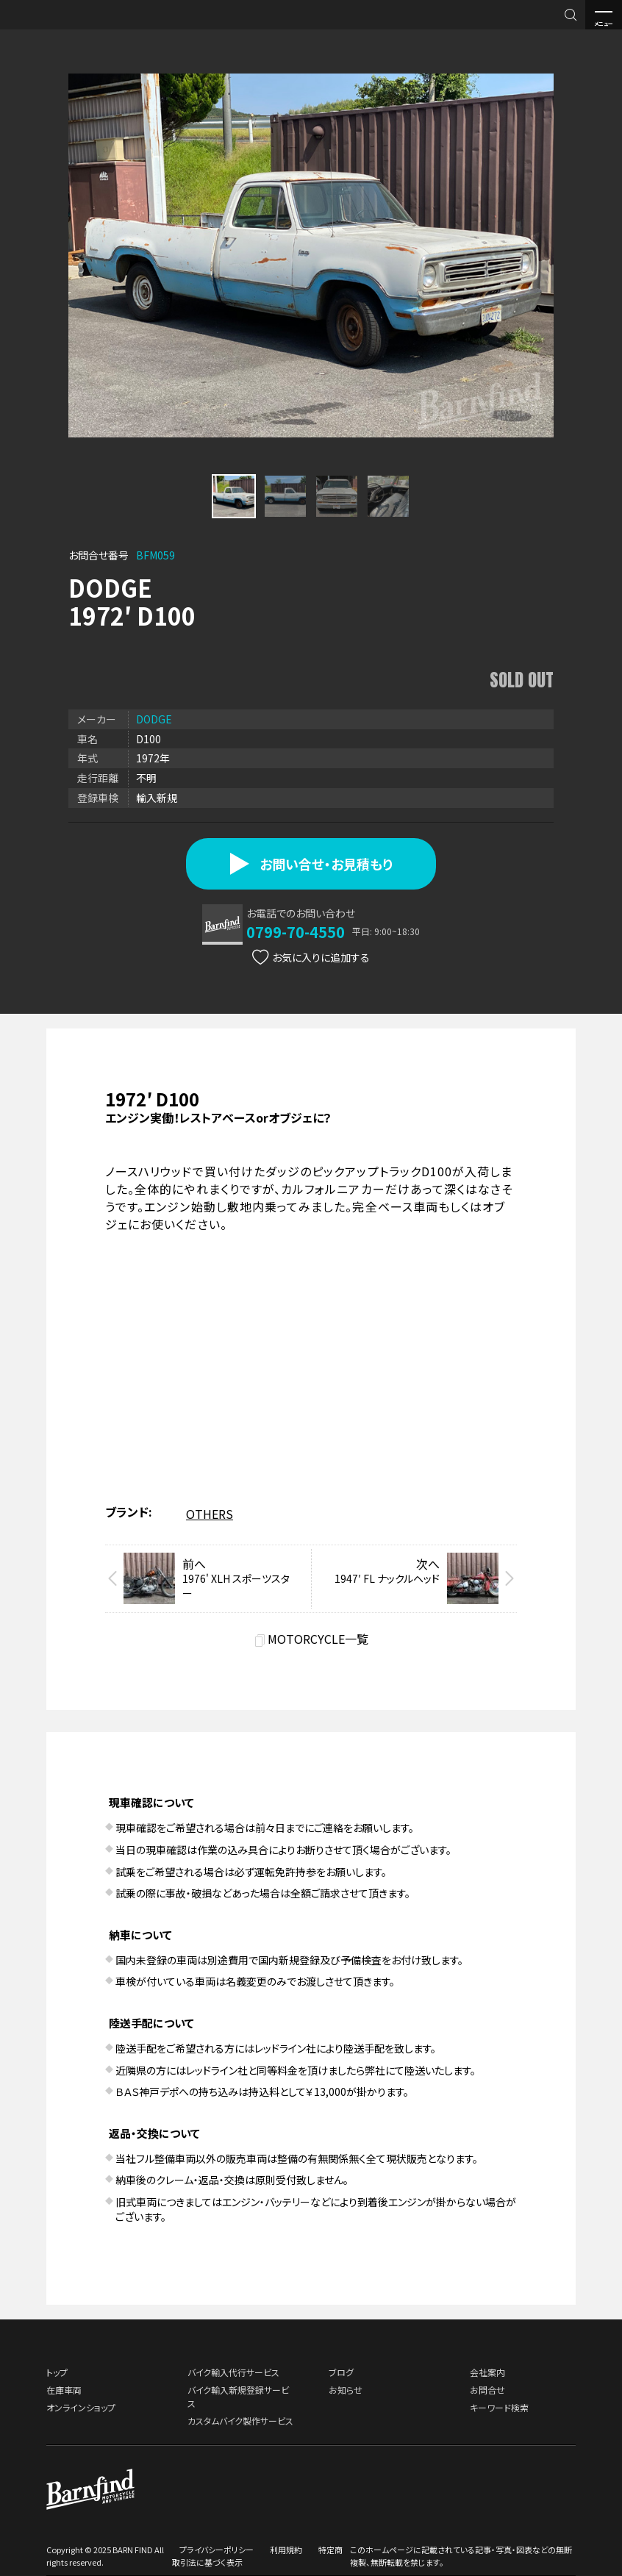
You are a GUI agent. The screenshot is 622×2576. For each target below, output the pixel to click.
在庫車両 (64, 2389)
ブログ (341, 2372)
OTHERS (209, 1514)
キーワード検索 (499, 2407)
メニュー (603, 15)
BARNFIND (43, 28)
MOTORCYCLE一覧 (318, 1638)
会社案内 (487, 2372)
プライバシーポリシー (216, 2549)
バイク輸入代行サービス (233, 2372)
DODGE (154, 719)
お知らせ (345, 2389)
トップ (57, 2372)
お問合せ (487, 2389)
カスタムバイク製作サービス (240, 2420)
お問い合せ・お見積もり (311, 864)
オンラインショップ (80, 2407)
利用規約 (286, 2549)
